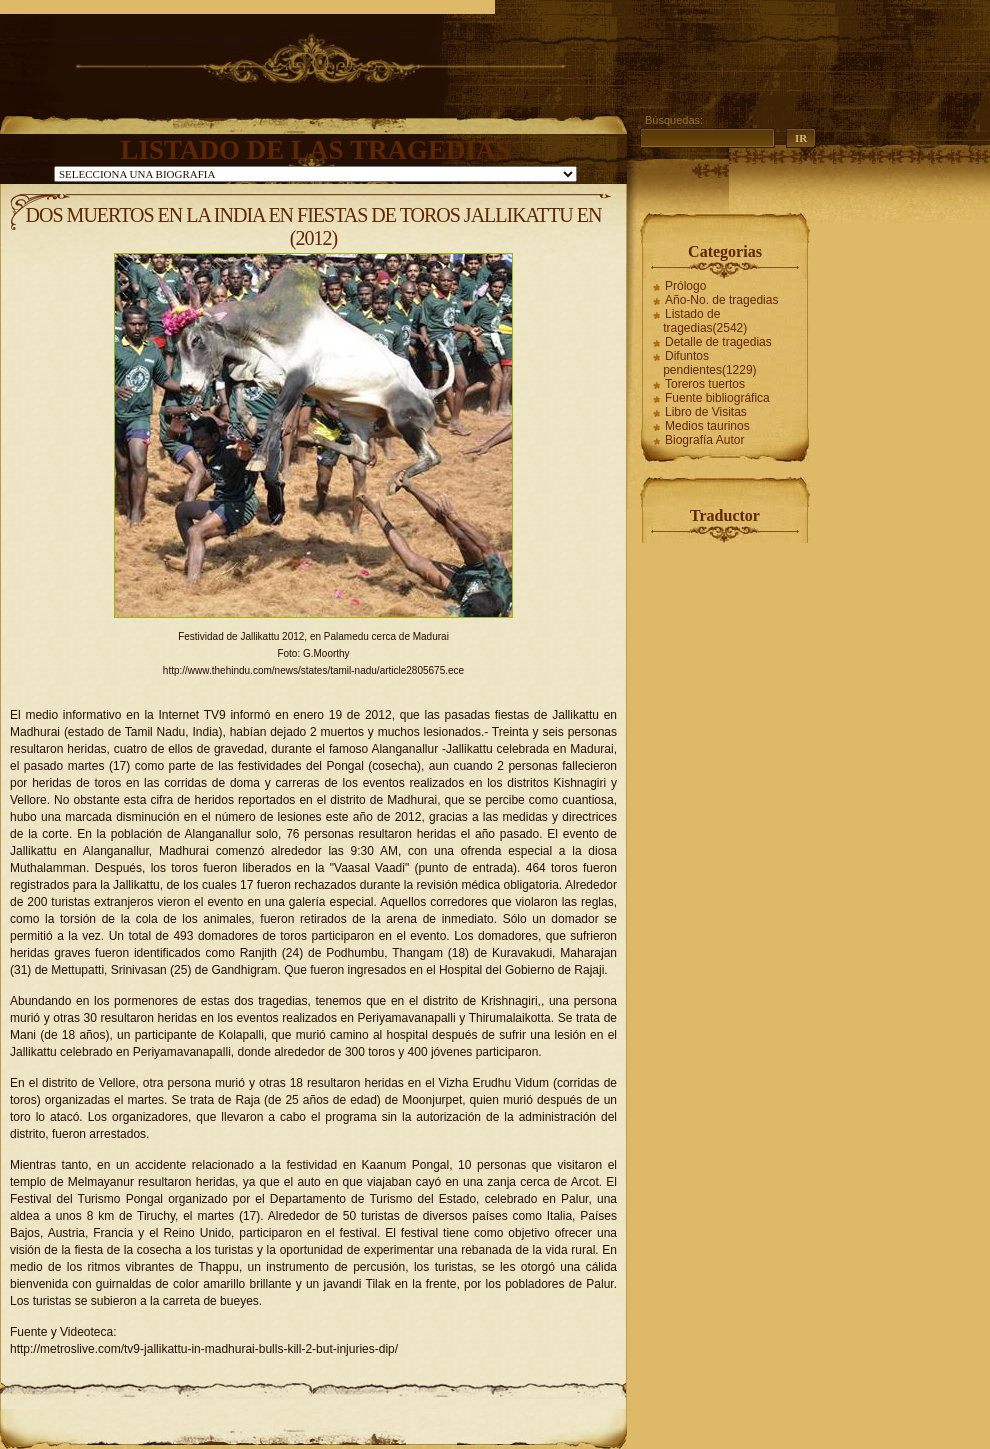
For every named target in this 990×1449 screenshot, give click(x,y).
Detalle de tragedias (718, 342)
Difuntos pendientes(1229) (709, 363)
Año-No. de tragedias (721, 300)
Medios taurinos (707, 426)
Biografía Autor (704, 440)
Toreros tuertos (705, 384)
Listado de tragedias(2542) (705, 321)
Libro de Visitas (706, 412)
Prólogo (685, 286)
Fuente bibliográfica (717, 398)
